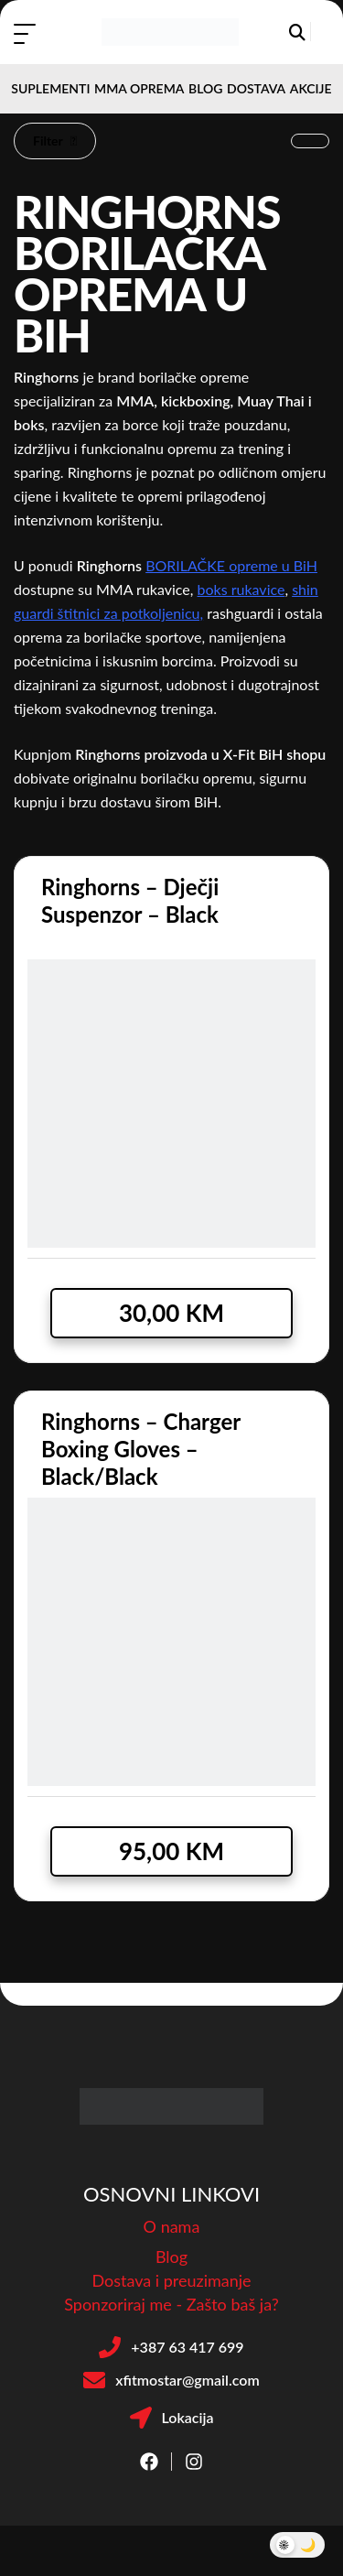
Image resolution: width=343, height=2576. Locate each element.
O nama (172, 2226)
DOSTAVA (256, 88)
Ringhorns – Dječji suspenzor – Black (130, 900)
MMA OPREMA (139, 88)
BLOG (205, 88)
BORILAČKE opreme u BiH (231, 565)
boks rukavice (241, 589)
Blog (171, 2256)
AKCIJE (311, 88)
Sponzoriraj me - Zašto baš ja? (171, 2304)
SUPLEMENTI (50, 88)
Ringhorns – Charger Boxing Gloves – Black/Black (141, 1448)
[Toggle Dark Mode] (297, 2545)
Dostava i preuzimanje (171, 2280)
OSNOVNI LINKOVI (171, 2193)
